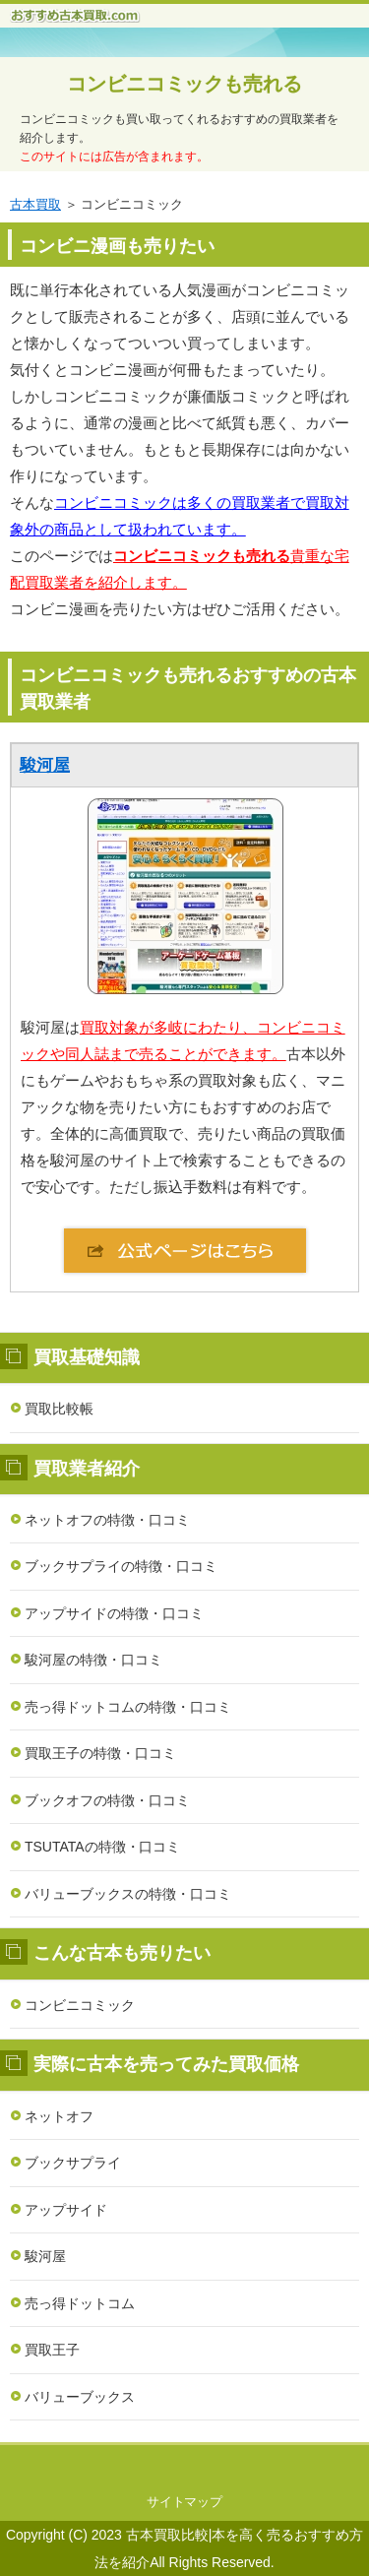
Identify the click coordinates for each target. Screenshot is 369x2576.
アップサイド (66, 2210)
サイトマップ (185, 2501)
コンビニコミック (80, 2005)
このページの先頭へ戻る (184, 2464)
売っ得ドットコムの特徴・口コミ (128, 1707)
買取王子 (52, 2349)
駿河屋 (45, 765)
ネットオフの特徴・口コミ (107, 1520)
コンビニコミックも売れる (185, 83)
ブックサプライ (73, 2162)
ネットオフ (59, 2116)
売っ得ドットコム (80, 2303)
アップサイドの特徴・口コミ (114, 1613)
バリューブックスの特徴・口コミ (128, 1894)
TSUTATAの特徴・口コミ (102, 1846)
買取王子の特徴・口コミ (100, 1753)
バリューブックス (80, 2397)
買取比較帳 (59, 1408)
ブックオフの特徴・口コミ (107, 1800)
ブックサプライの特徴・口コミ (121, 1566)
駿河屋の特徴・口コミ (93, 1659)
